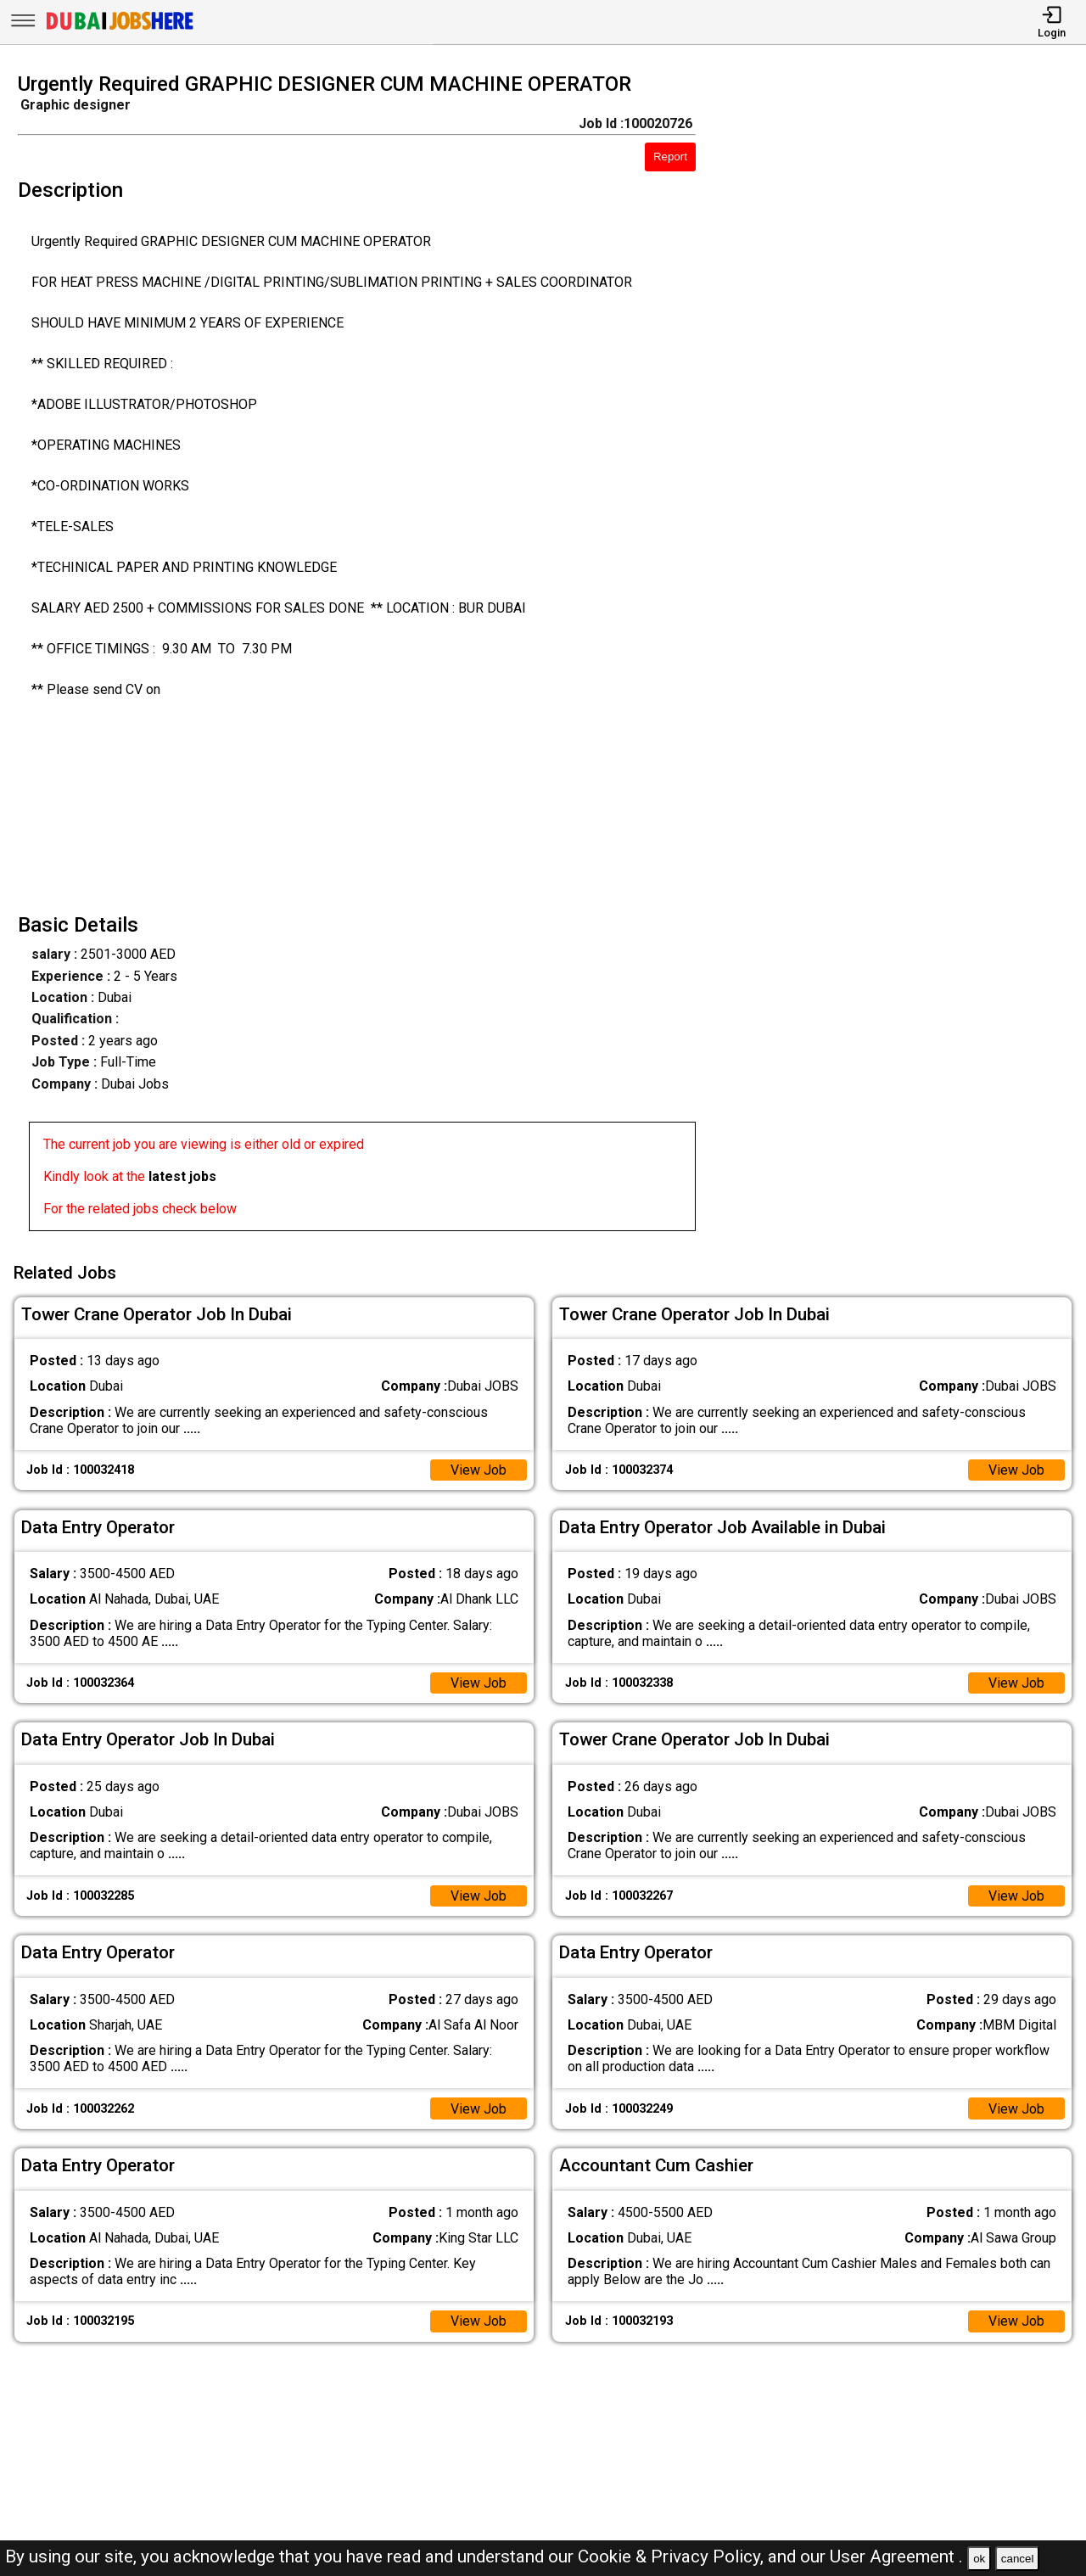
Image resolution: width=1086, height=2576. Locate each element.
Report (670, 156)
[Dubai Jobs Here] (119, 28)
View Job (479, 1470)
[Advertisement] (904, 657)
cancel (1017, 2558)
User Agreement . (896, 2556)
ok (979, 2558)
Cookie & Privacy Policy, (673, 2556)
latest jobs (182, 1176)
